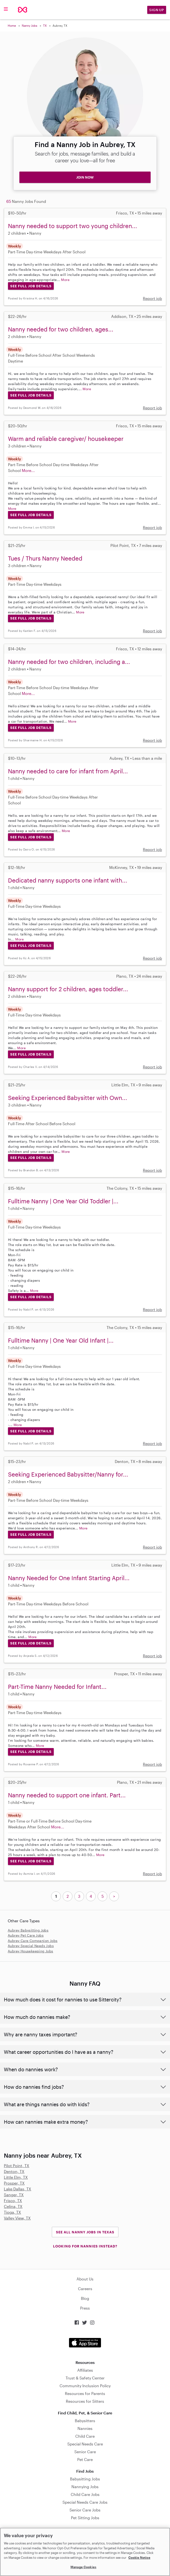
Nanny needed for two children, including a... (69, 661)
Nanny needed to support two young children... (72, 225)
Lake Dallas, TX (17, 2189)
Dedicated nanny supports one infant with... (67, 880)
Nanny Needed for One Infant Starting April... (69, 1577)
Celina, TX (13, 2206)
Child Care (85, 2436)
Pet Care (85, 2459)
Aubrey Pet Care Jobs (26, 1935)
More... (28, 470)
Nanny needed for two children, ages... (60, 329)
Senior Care (85, 2451)
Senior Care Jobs (85, 2510)
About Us (85, 2279)
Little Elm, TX (16, 2177)
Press (85, 2308)
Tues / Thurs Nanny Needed (45, 558)
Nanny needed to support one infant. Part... (67, 1795)
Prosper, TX (14, 2183)
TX (45, 25)
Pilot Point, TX (16, 2165)
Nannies (85, 2428)
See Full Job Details (31, 286)
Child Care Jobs (85, 2494)
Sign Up (156, 10)
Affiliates (85, 2370)
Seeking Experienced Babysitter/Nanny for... (68, 1474)
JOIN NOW (85, 177)
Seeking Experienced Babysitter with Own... (67, 1097)
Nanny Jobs (29, 25)
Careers (85, 2288)
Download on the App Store (85, 2342)
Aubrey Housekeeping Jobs (30, 1951)
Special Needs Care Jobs (85, 2502)
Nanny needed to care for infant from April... (68, 771)
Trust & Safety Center (85, 2378)
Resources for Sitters (85, 2401)
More (65, 280)
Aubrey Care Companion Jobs (32, 1941)
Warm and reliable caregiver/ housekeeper (66, 438)
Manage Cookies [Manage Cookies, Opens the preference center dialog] (83, 2567)
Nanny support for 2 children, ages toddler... (68, 988)
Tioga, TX (12, 2212)
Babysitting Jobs (85, 2479)
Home (12, 25)
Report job (152, 298)
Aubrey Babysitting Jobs (28, 1930)
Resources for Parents (85, 2393)
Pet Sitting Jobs (85, 2517)
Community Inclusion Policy (85, 2385)
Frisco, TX (13, 2200)
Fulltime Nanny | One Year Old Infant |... (61, 1340)
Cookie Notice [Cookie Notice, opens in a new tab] (139, 2557)
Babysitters (85, 2420)
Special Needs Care (85, 2444)
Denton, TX (14, 2171)
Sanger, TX (14, 2194)
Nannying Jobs (85, 2486)
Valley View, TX (17, 2218)
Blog (85, 2298)
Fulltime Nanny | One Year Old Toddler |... (63, 1201)
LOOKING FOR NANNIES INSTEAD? (85, 2246)
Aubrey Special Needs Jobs (31, 1946)
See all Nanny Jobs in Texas (85, 2232)
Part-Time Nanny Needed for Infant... (57, 1686)
